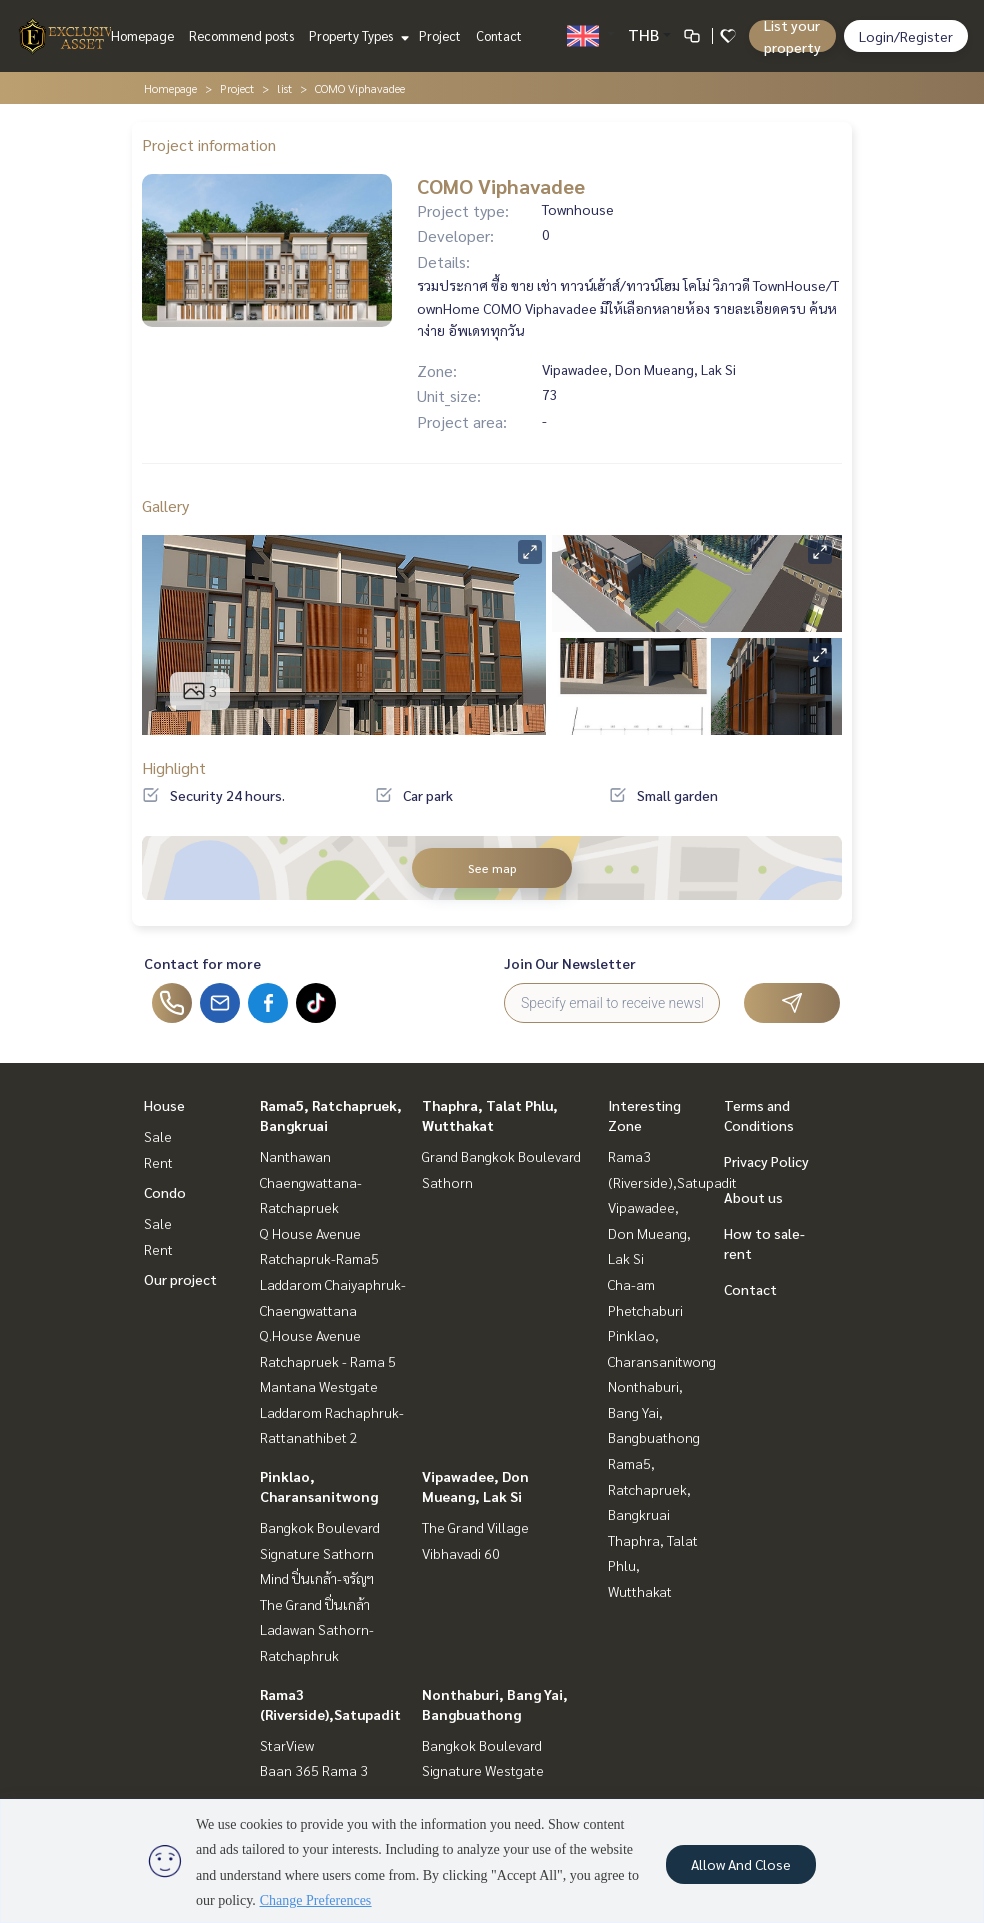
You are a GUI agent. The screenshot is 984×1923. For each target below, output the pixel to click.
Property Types (356, 35)
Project (440, 35)
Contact (499, 35)
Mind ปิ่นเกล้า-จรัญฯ (317, 1578)
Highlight (174, 767)
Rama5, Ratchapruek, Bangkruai (649, 1488)
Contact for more (202, 963)
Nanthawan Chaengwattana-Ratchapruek (311, 1181)
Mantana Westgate (319, 1386)
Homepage (142, 35)
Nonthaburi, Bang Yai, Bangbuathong (654, 1411)
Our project (180, 1279)
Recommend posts (241, 35)
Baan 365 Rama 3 (314, 1770)
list (284, 88)
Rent (158, 1162)
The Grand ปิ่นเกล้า (315, 1604)
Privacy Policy (766, 1161)
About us (753, 1197)
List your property (792, 36)
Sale (158, 1136)
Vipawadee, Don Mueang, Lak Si (649, 1232)
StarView (287, 1745)
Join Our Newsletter (570, 963)
